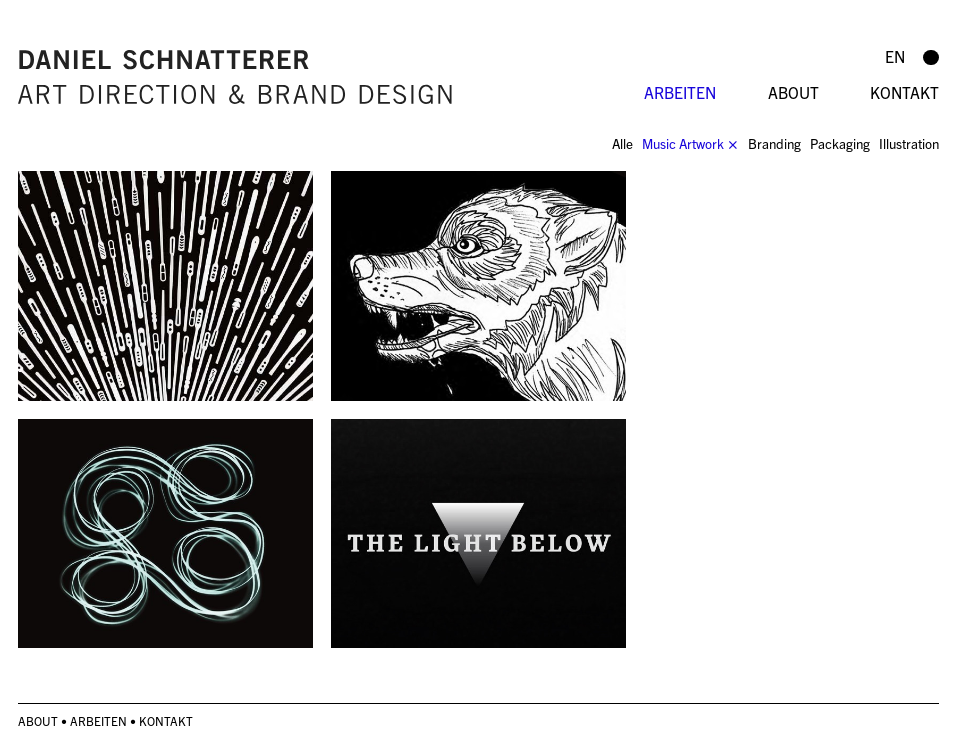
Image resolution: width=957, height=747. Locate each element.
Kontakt (904, 92)
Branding (774, 143)
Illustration (909, 143)
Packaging (840, 143)
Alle (622, 143)
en (895, 56)
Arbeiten (680, 92)
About (793, 92)
